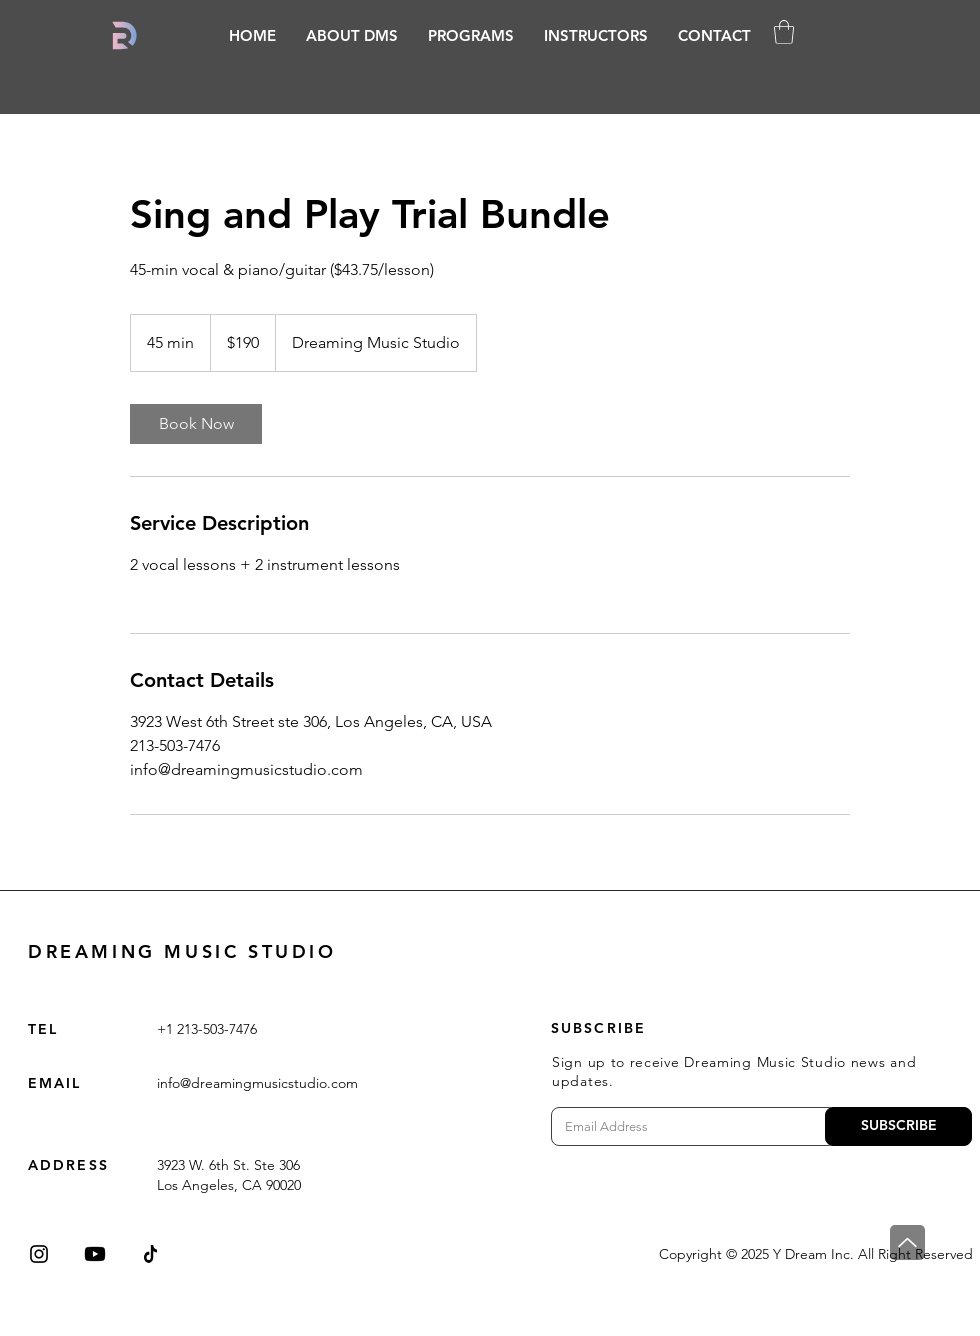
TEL (43, 1029)
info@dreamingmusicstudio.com (257, 1083)
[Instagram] (39, 1254)
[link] (196, 424)
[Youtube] (95, 1254)
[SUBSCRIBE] (898, 1126)
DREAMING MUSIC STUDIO (182, 951)
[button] (471, 35)
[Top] (907, 1242)
